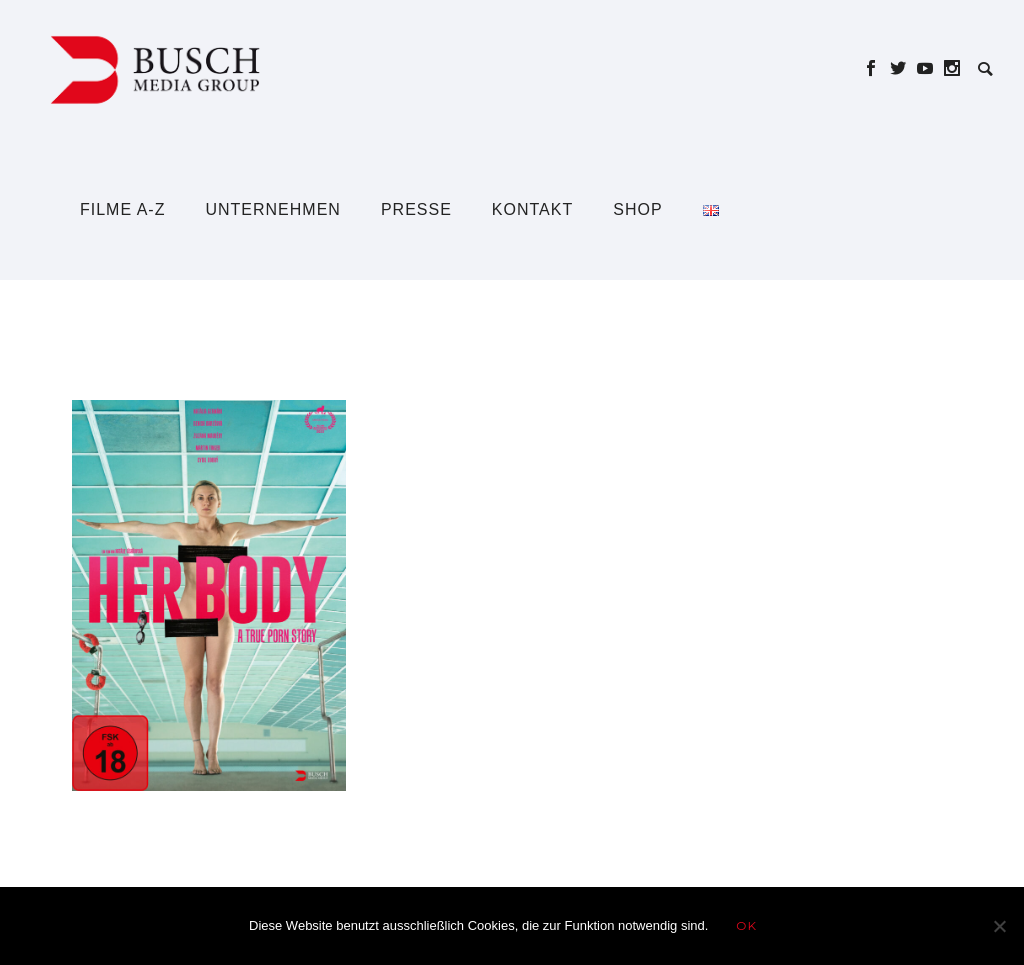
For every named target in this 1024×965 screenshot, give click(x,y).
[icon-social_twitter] (903, 68)
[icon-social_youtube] (930, 68)
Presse (416, 209)
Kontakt (532, 209)
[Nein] (999, 926)
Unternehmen (272, 209)
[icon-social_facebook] (876, 68)
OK (746, 925)
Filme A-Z (122, 209)
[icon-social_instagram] (952, 68)
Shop (637, 209)
